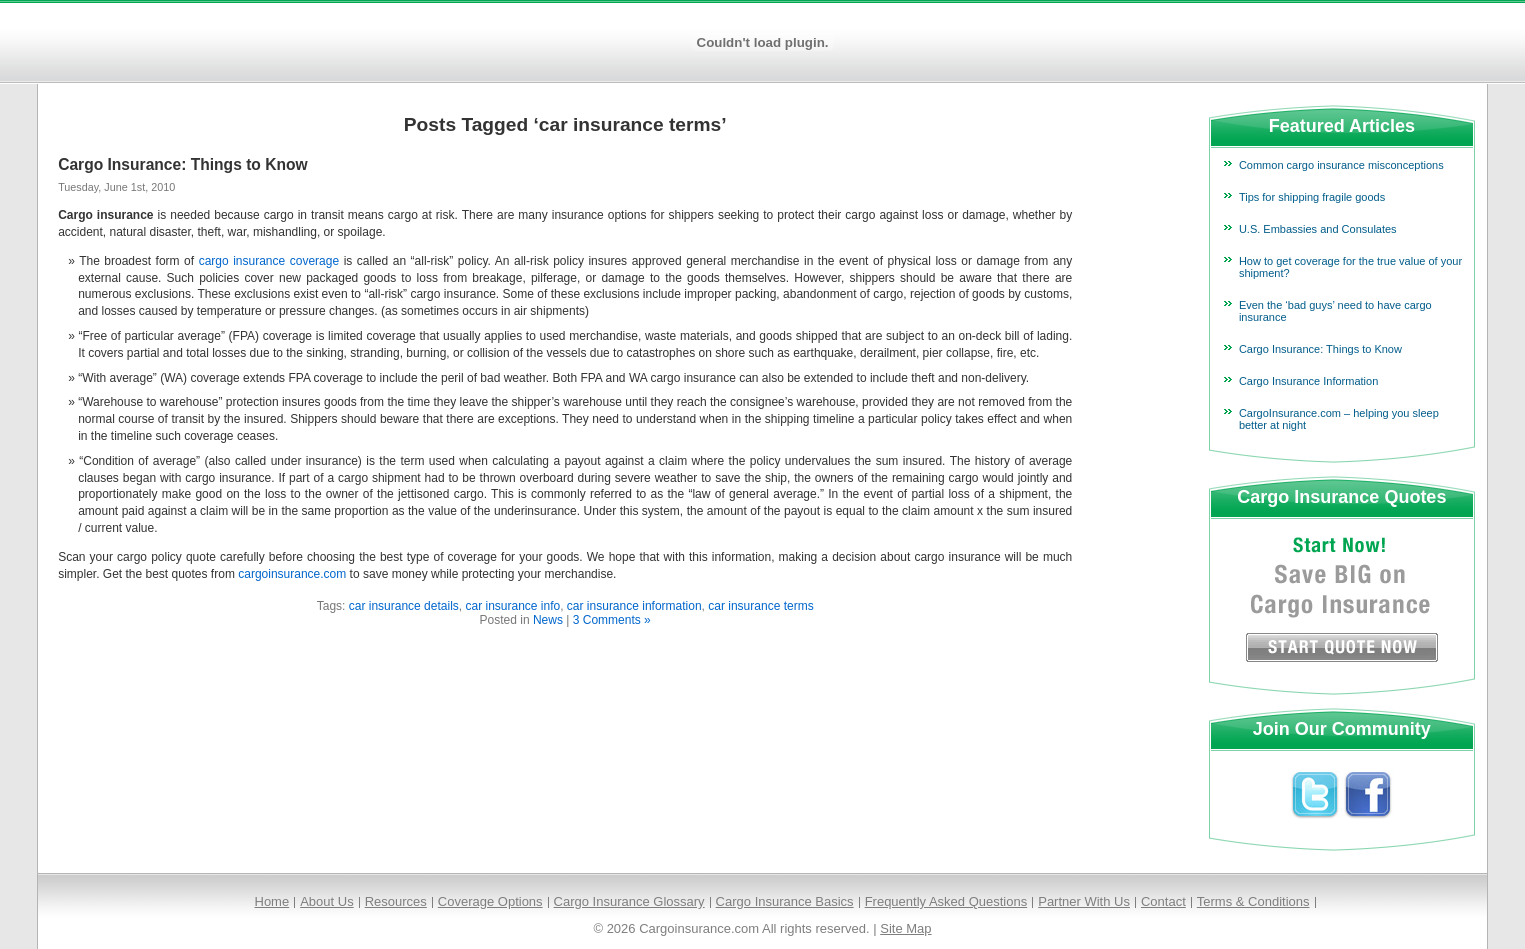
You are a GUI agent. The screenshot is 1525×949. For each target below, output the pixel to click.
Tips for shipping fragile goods (1312, 197)
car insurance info (512, 606)
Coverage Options (490, 901)
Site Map (905, 928)
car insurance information (634, 606)
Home (272, 901)
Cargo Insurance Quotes (1341, 497)
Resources (396, 901)
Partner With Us (1084, 901)
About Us (326, 901)
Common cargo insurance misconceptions (1341, 165)
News (548, 620)
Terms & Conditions (1253, 901)
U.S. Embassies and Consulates (1318, 229)
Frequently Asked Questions (946, 901)
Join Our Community (1342, 729)
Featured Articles (1342, 126)
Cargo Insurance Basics (785, 901)
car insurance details (404, 606)
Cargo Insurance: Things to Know (183, 164)
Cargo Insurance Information (1308, 381)
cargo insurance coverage (269, 261)
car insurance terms (760, 606)
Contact (1163, 901)
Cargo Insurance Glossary (629, 901)
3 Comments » (612, 620)
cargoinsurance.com (292, 574)
